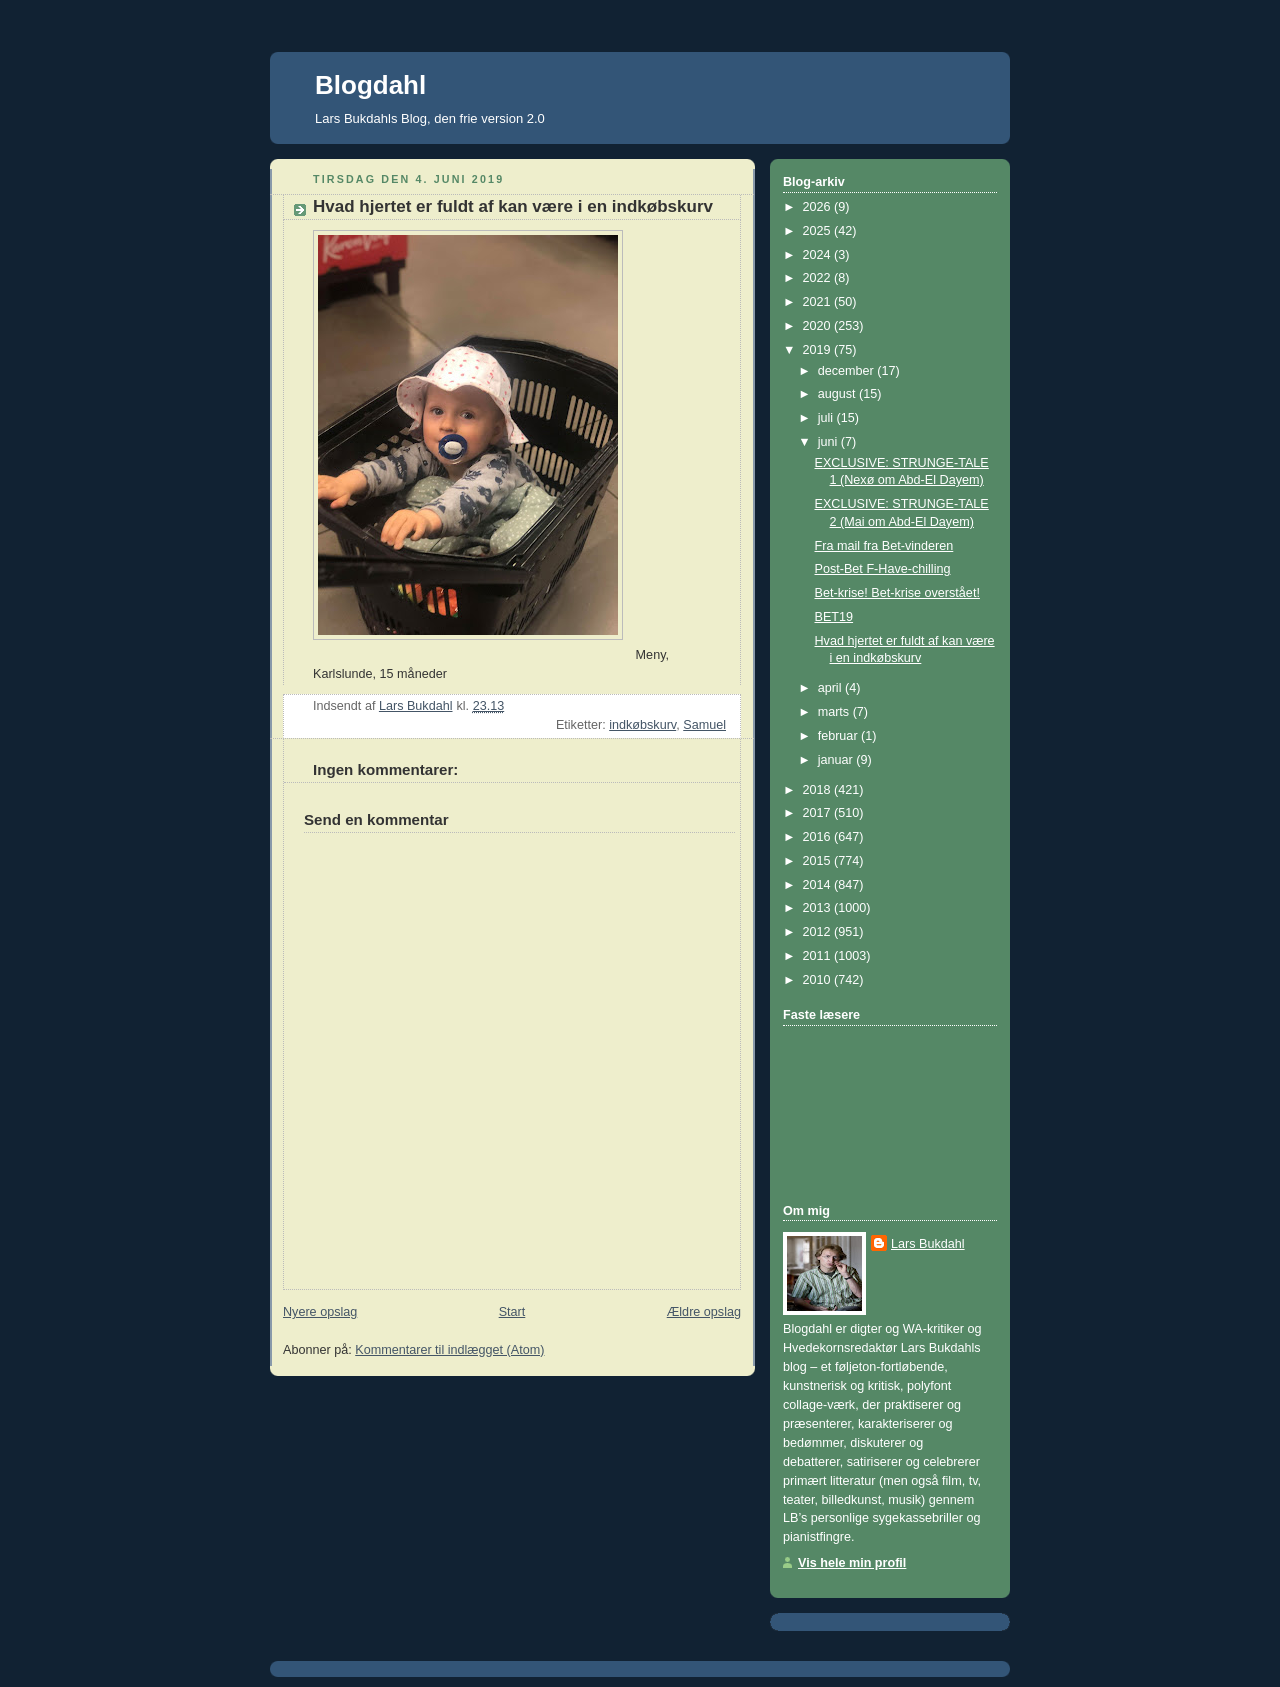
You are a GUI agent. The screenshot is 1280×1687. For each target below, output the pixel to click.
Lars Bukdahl (928, 1244)
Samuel (704, 725)
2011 (819, 956)
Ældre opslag (704, 1312)
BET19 (834, 617)
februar (839, 736)
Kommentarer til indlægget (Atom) (449, 1350)
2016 (819, 837)
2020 (819, 326)
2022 (819, 278)
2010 (819, 980)
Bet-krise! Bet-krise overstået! (897, 593)
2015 (819, 861)
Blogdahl (370, 85)
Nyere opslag (320, 1312)
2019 (819, 350)
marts (835, 712)
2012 (819, 932)
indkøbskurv (642, 725)
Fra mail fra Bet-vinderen (884, 546)
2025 (819, 231)
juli (827, 418)
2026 (819, 207)
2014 (819, 885)
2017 (819, 813)
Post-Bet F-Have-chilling (883, 569)
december (848, 371)
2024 (819, 255)
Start (512, 1312)
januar (837, 760)
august (838, 394)
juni (829, 442)
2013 (819, 908)
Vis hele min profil (852, 1563)
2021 (819, 302)
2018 (819, 790)
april (831, 688)
